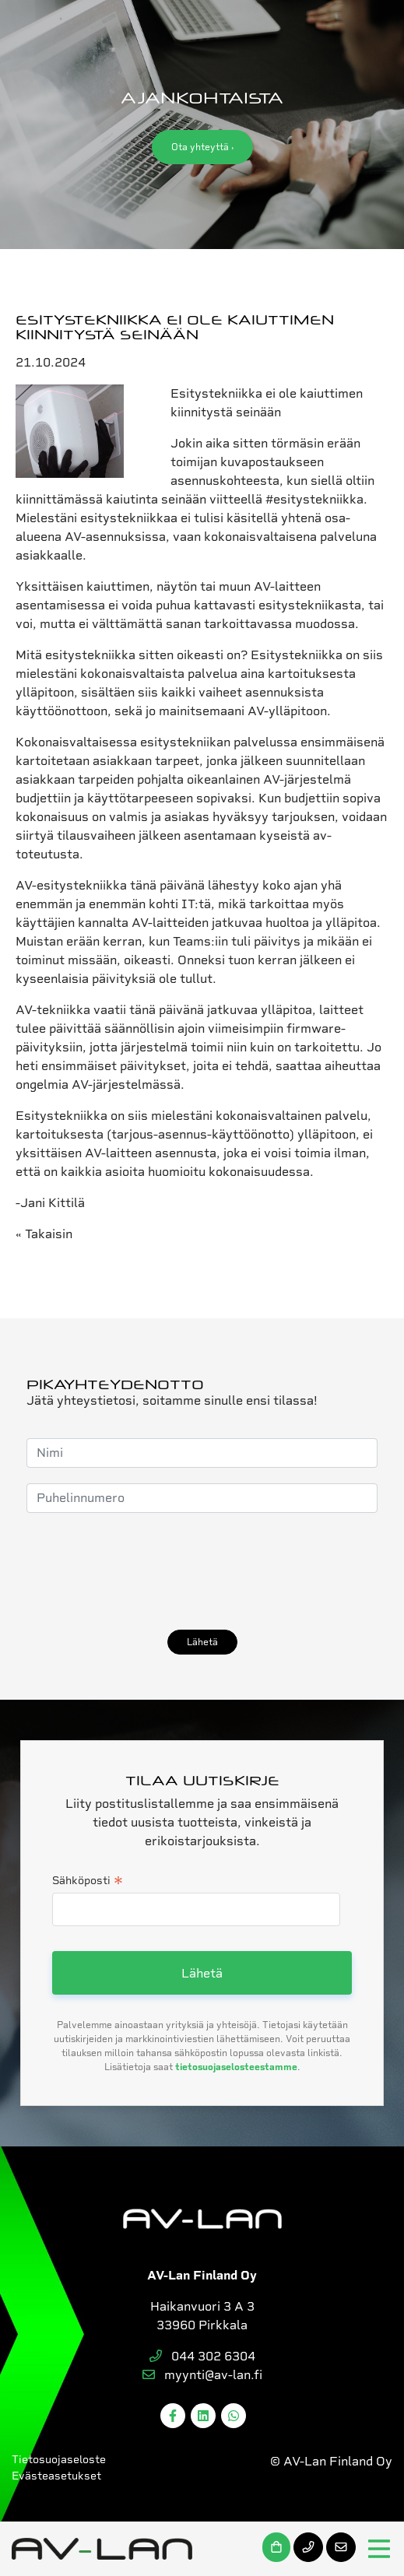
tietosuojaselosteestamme (236, 2067)
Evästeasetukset (56, 2475)
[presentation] (144, 1571)
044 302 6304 (202, 2356)
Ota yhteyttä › (202, 147)
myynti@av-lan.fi (202, 2374)
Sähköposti (87, 1881)
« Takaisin (44, 1234)
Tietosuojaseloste (59, 2459)
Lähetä (202, 1642)
